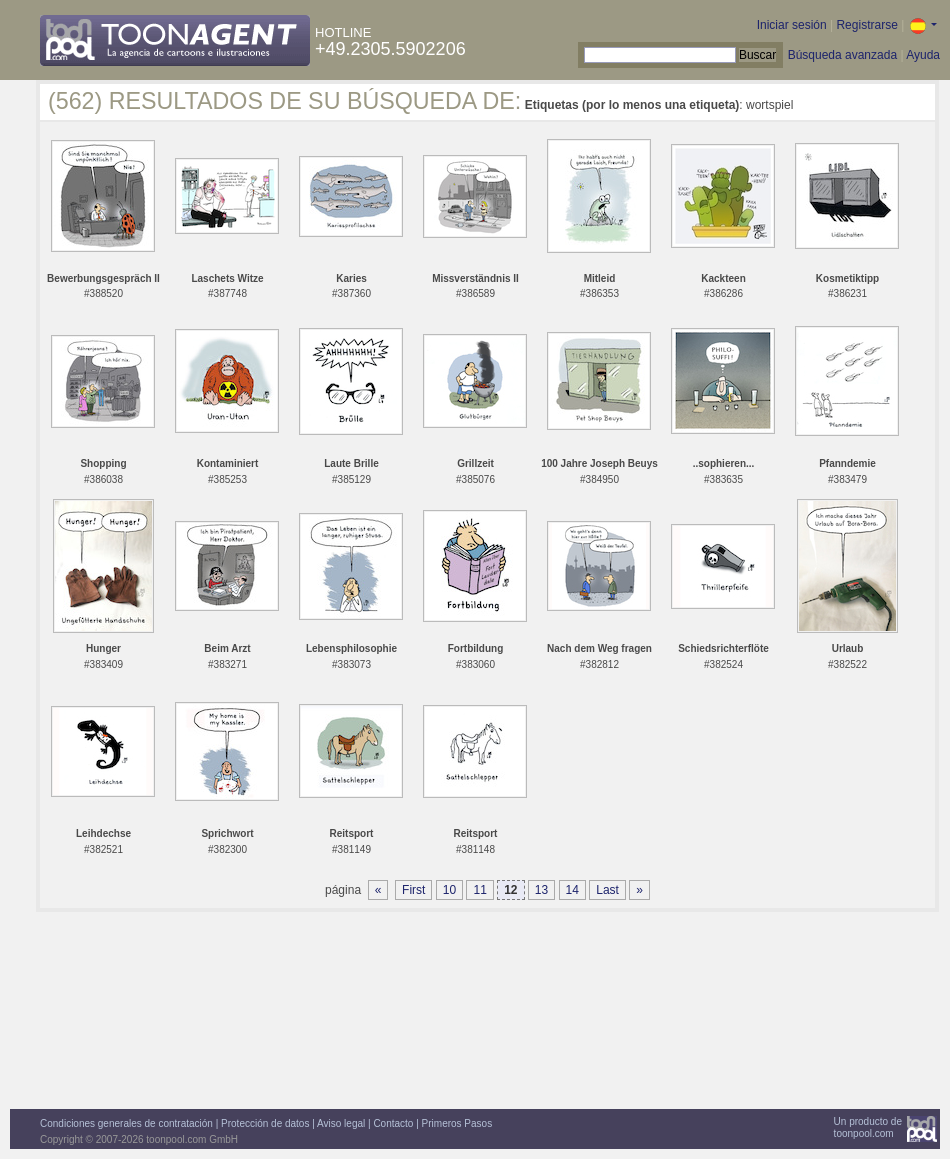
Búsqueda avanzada (842, 55)
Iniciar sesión (792, 25)
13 (541, 890)
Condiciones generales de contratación (126, 1123)
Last (607, 890)
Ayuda (923, 55)
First (413, 890)
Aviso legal (341, 1123)
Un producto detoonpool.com (868, 1127)
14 (572, 890)
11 (479, 890)
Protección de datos (265, 1123)
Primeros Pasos (457, 1123)
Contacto (393, 1123)
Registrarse (866, 25)
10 (449, 890)
